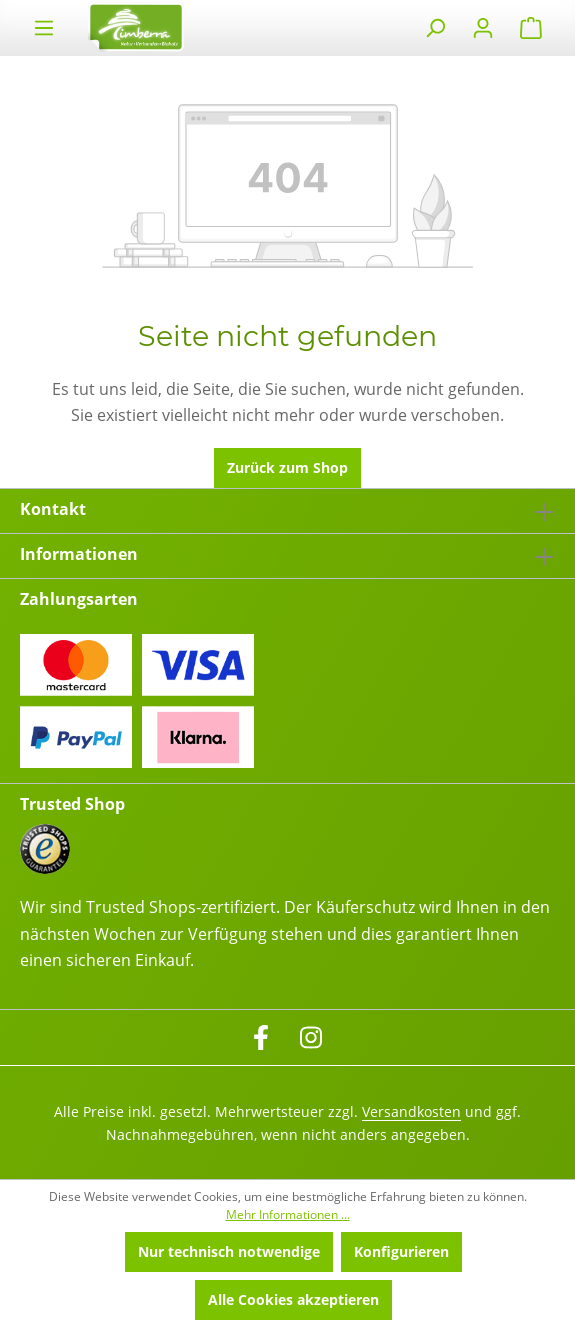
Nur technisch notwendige (229, 1251)
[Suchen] (435, 28)
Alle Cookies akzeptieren (293, 1299)
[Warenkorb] (531, 28)
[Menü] (44, 28)
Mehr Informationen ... (288, 1214)
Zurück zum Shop (287, 467)
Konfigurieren (401, 1251)
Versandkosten (411, 1111)
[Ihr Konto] (483, 28)
